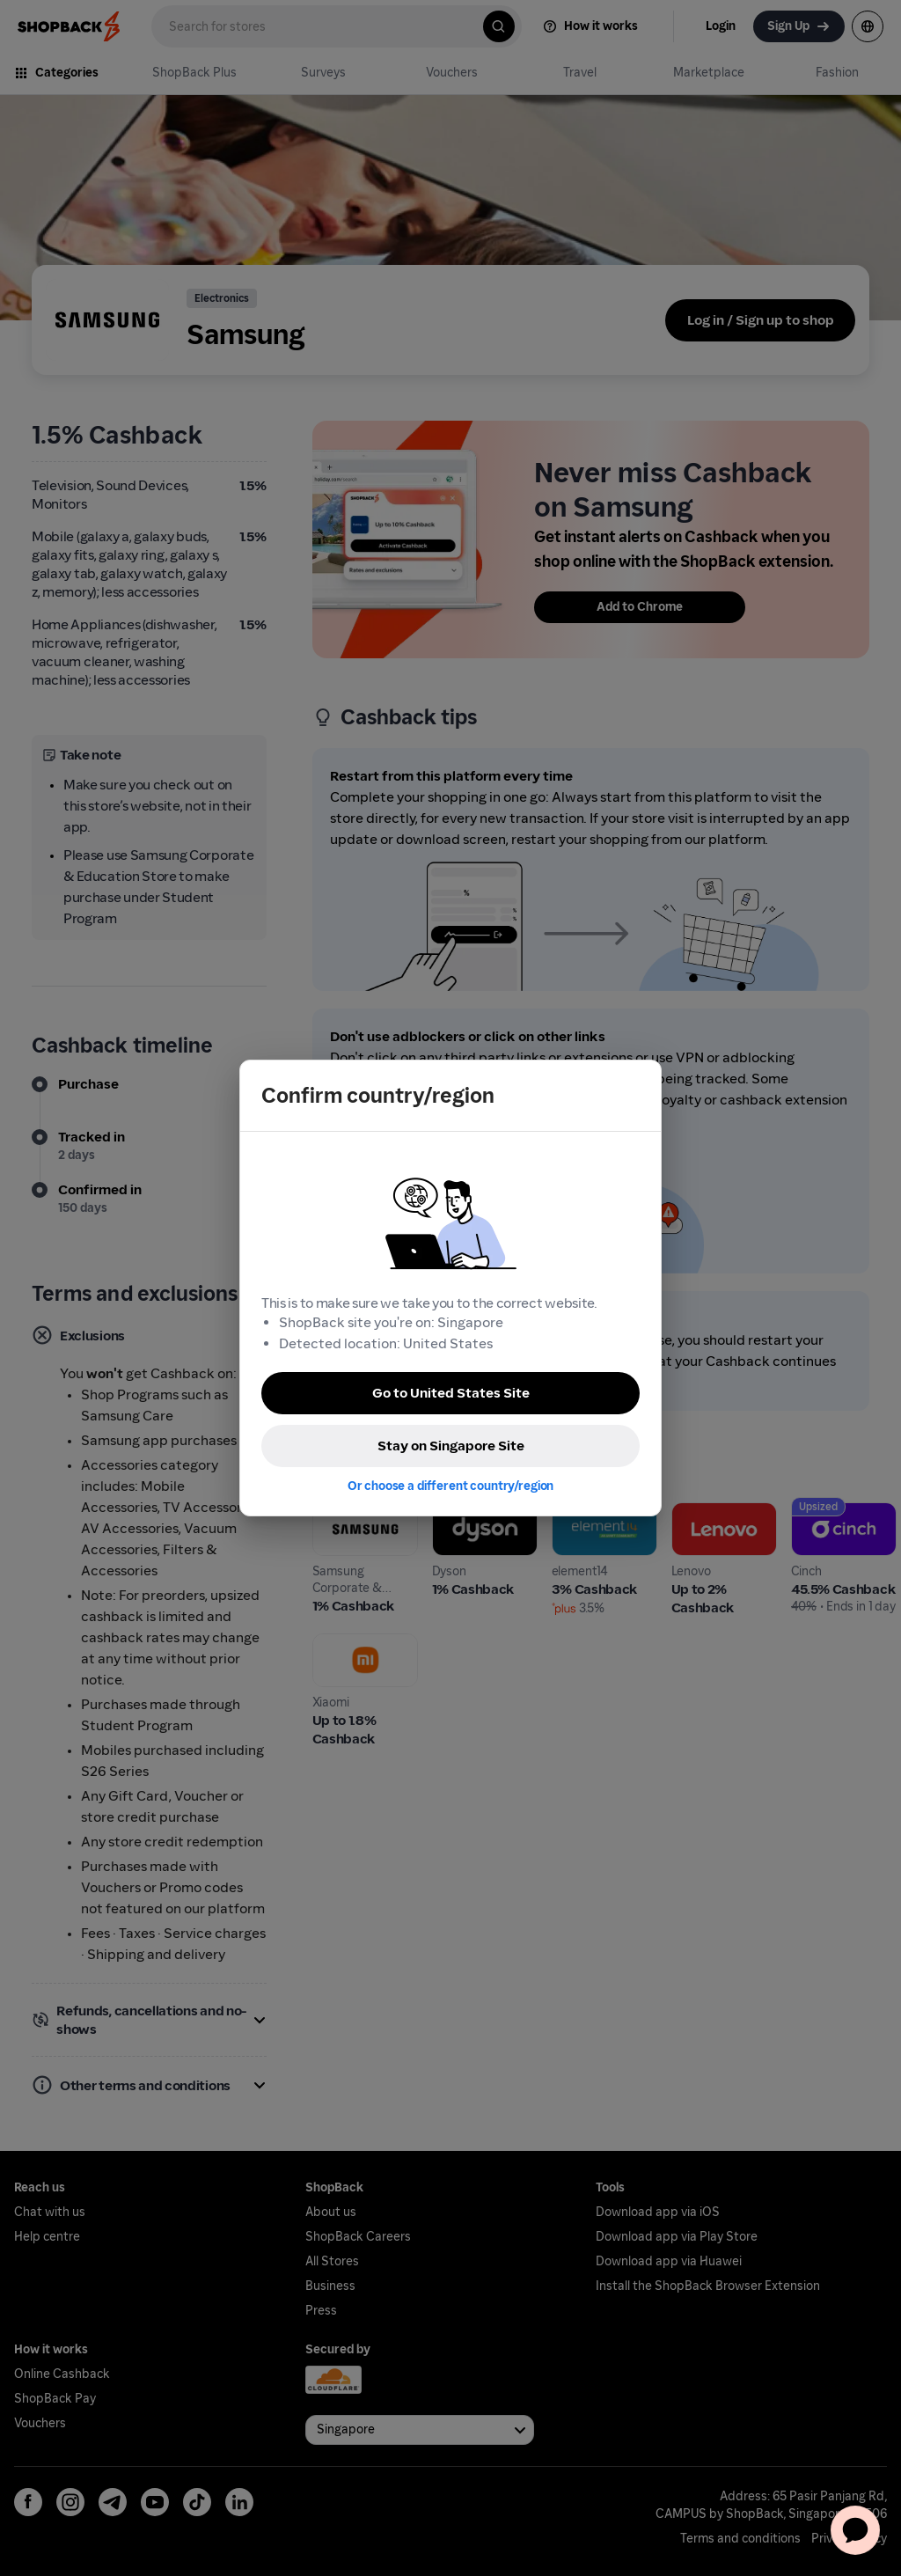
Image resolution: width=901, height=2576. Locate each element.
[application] (855, 2530)
